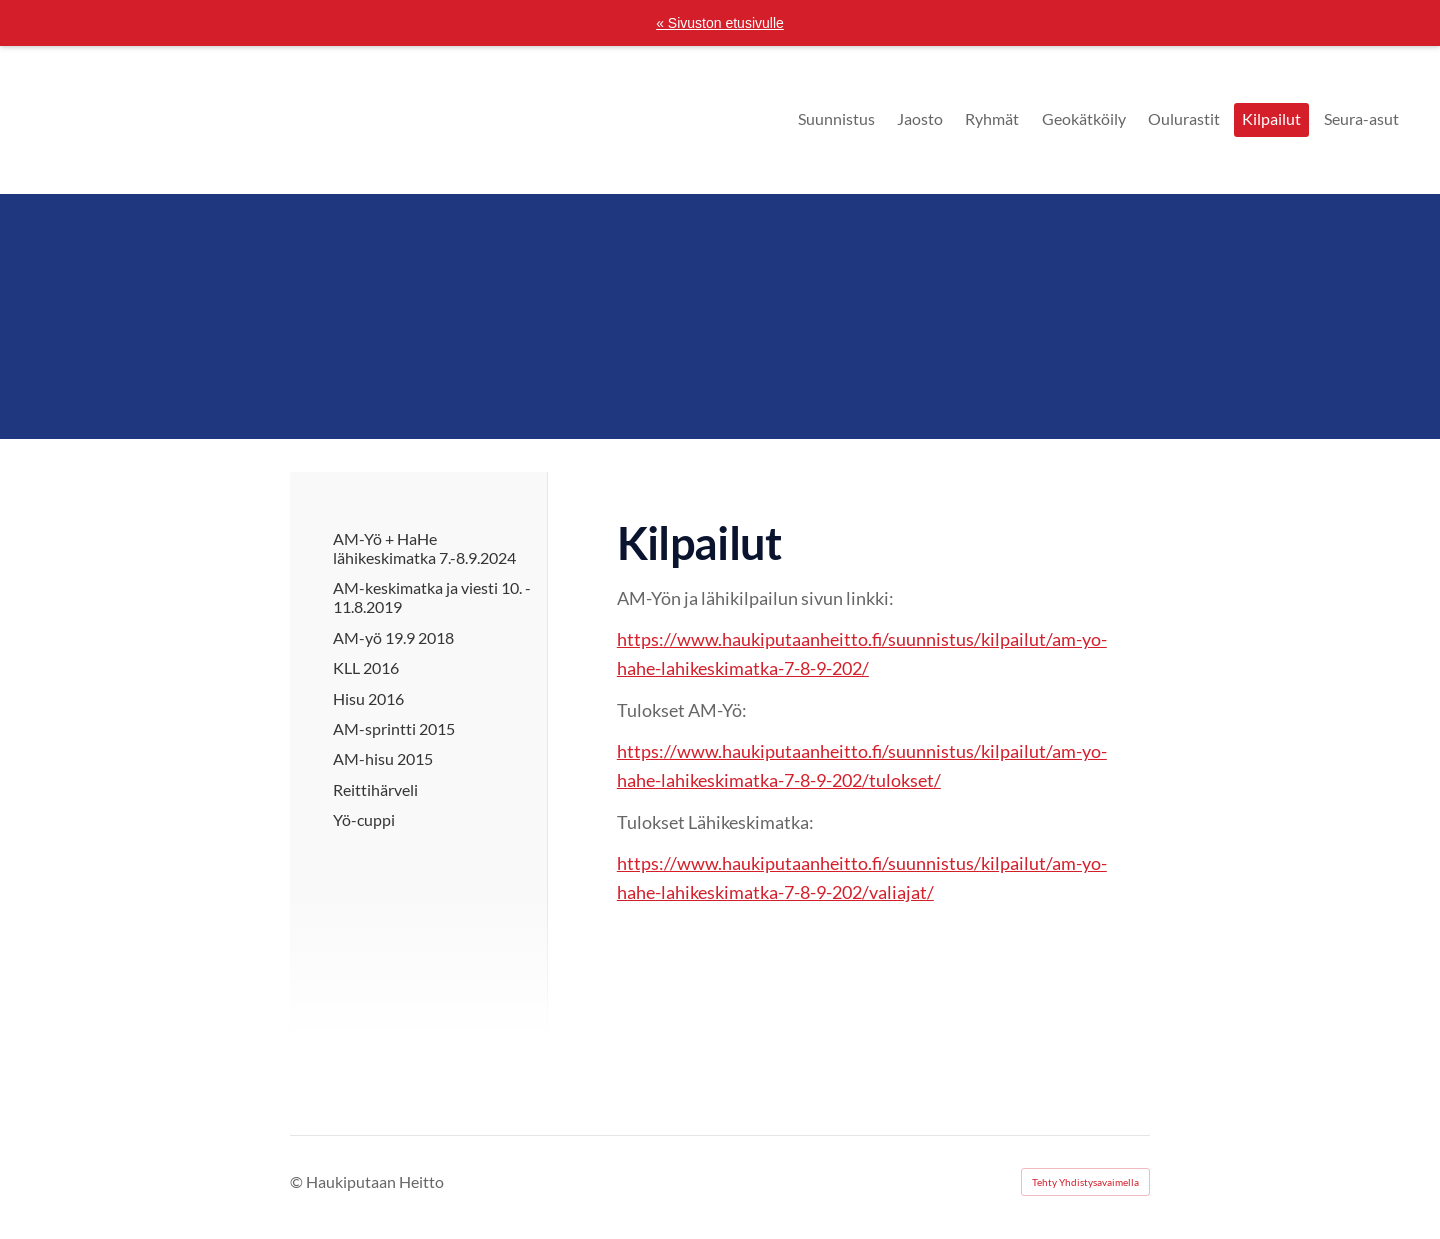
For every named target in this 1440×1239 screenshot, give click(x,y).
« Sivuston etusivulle (720, 23)
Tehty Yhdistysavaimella (1085, 1182)
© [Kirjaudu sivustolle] (298, 1181)
